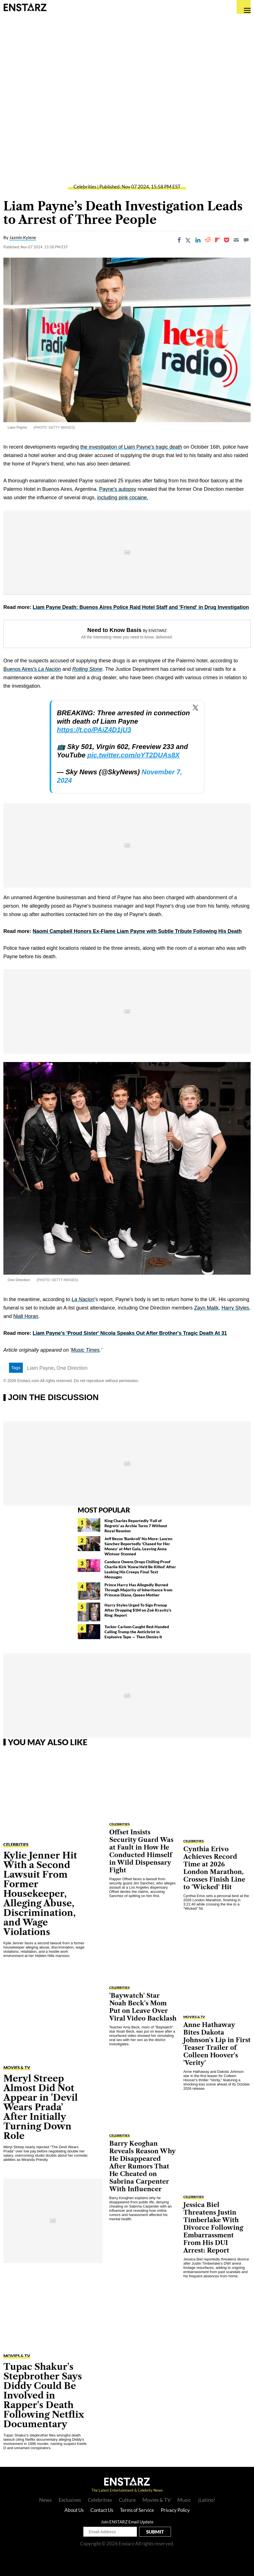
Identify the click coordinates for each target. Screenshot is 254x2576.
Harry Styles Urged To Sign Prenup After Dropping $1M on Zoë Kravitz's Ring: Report (137, 1610)
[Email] (236, 240)
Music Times (85, 1350)
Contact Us (101, 2510)
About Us (74, 2510)
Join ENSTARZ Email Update (127, 2521)
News (45, 2500)
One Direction (72, 1368)
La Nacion (83, 1299)
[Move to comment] (246, 240)
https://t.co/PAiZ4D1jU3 (94, 730)
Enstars (24, 7)
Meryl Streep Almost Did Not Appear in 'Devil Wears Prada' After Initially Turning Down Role (40, 2107)
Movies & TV (16, 2067)
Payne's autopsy (117, 489)
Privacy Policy (175, 2510)
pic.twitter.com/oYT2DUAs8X (133, 755)
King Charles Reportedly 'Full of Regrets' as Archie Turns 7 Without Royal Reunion (135, 1525)
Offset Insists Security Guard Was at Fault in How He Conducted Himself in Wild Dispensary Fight (141, 1851)
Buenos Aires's (32, 669)
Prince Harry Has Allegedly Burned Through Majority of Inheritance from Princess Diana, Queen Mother (138, 1589)
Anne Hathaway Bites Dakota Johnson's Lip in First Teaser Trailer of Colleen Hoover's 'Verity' (217, 2044)
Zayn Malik (206, 1308)
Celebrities (84, 187)
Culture (127, 2500)
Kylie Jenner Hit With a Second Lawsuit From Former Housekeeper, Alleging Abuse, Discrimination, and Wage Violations (40, 1893)
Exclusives (70, 2500)
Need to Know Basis (114, 630)
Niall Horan (25, 1316)
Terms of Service (137, 2510)
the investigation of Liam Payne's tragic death (131, 447)
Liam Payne (40, 1368)
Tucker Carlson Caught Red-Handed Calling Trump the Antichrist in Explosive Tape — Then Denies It (136, 1631)
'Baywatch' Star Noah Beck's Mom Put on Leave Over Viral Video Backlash (143, 2007)
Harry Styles (235, 1308)
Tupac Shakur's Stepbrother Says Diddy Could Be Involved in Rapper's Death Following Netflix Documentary (43, 2395)
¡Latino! (206, 2500)
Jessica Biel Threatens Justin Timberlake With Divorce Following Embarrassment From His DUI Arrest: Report (213, 2227)
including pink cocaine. (122, 497)
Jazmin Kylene (22, 237)
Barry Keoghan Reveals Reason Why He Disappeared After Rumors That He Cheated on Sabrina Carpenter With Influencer (142, 2166)
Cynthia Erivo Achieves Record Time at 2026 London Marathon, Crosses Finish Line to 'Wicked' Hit (214, 1868)
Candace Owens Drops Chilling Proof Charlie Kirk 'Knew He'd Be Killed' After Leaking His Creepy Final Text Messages (140, 1569)
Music (184, 2500)
